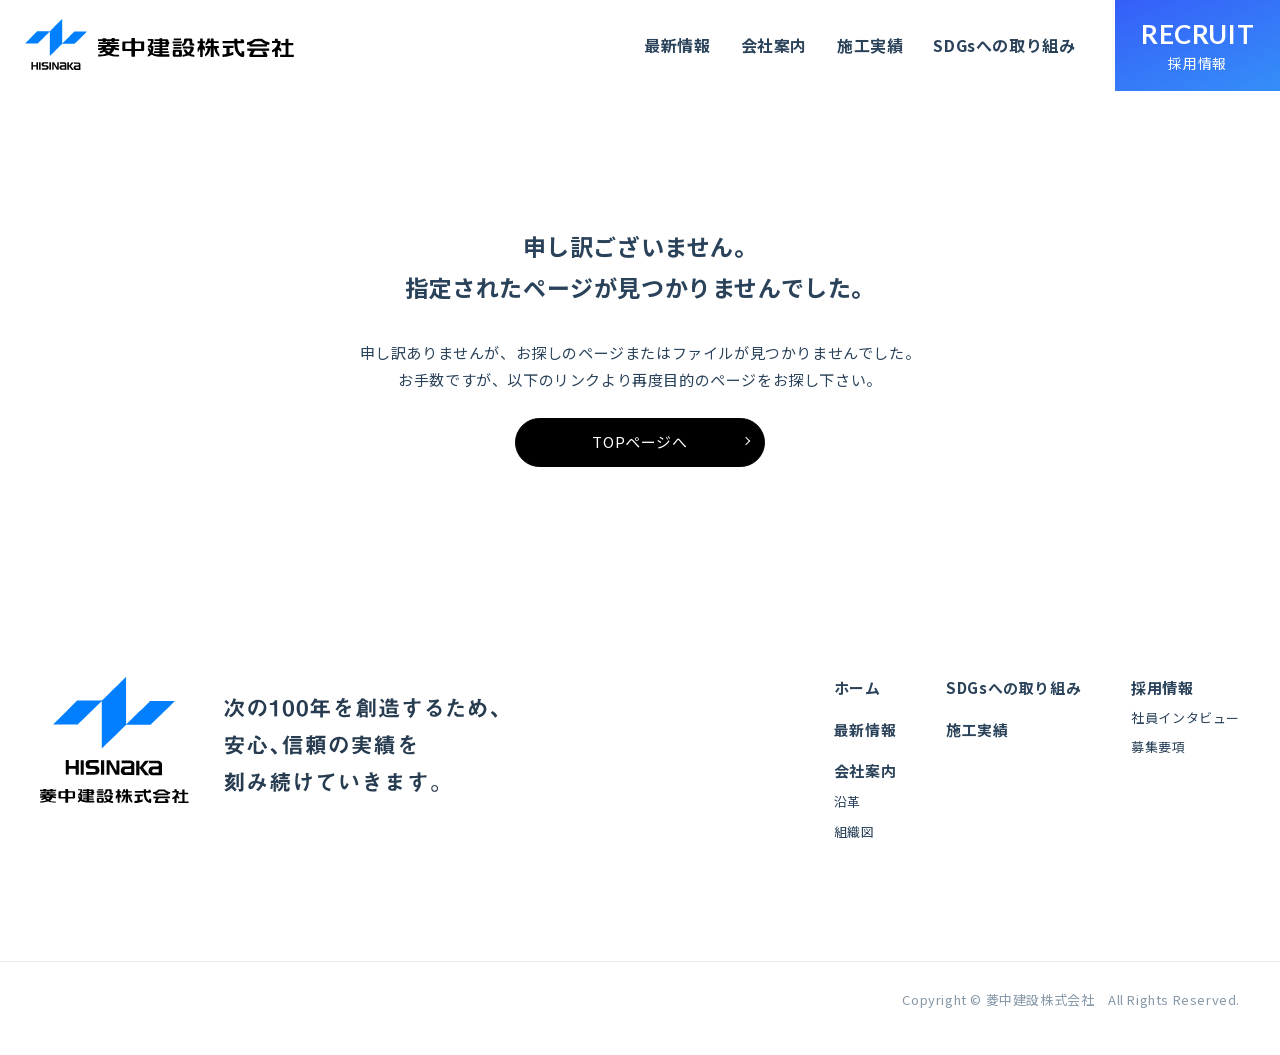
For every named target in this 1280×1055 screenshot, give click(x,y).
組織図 (854, 844)
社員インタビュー (1185, 733)
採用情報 (1162, 703)
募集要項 (1158, 762)
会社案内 (771, 46)
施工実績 (867, 46)
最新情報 (675, 46)
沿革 (847, 815)
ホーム (857, 703)
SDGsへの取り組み (1002, 46)
